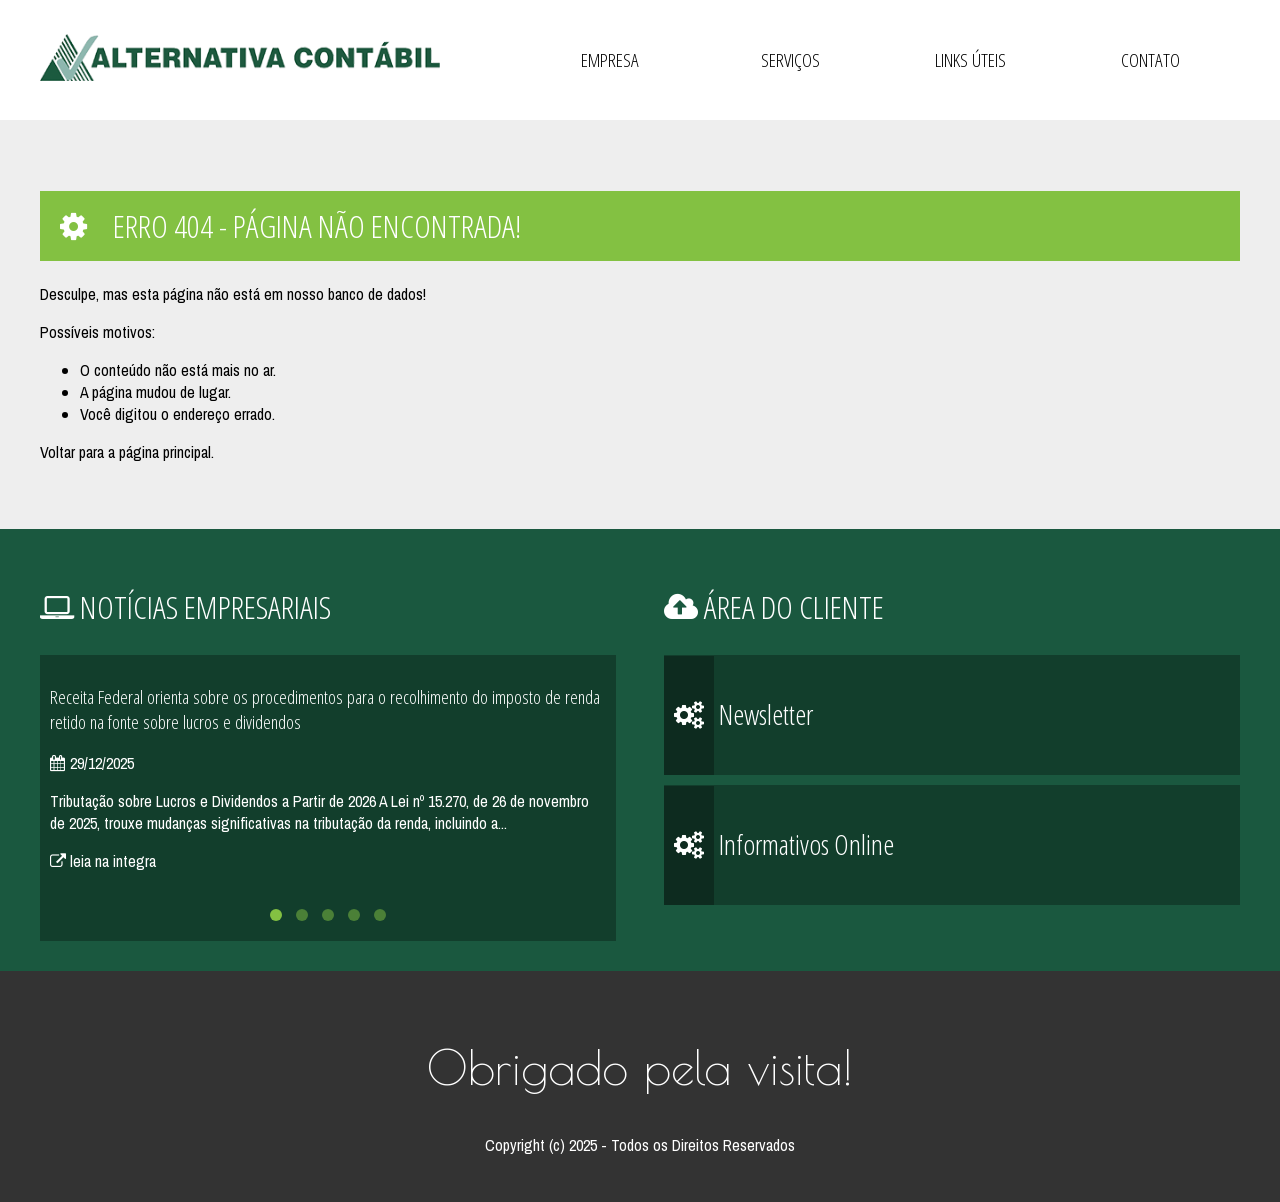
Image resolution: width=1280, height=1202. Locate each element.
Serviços (790, 60)
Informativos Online (779, 845)
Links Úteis (970, 60)
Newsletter (738, 715)
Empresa (610, 60)
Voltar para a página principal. (127, 452)
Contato (1150, 60)
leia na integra (103, 861)
